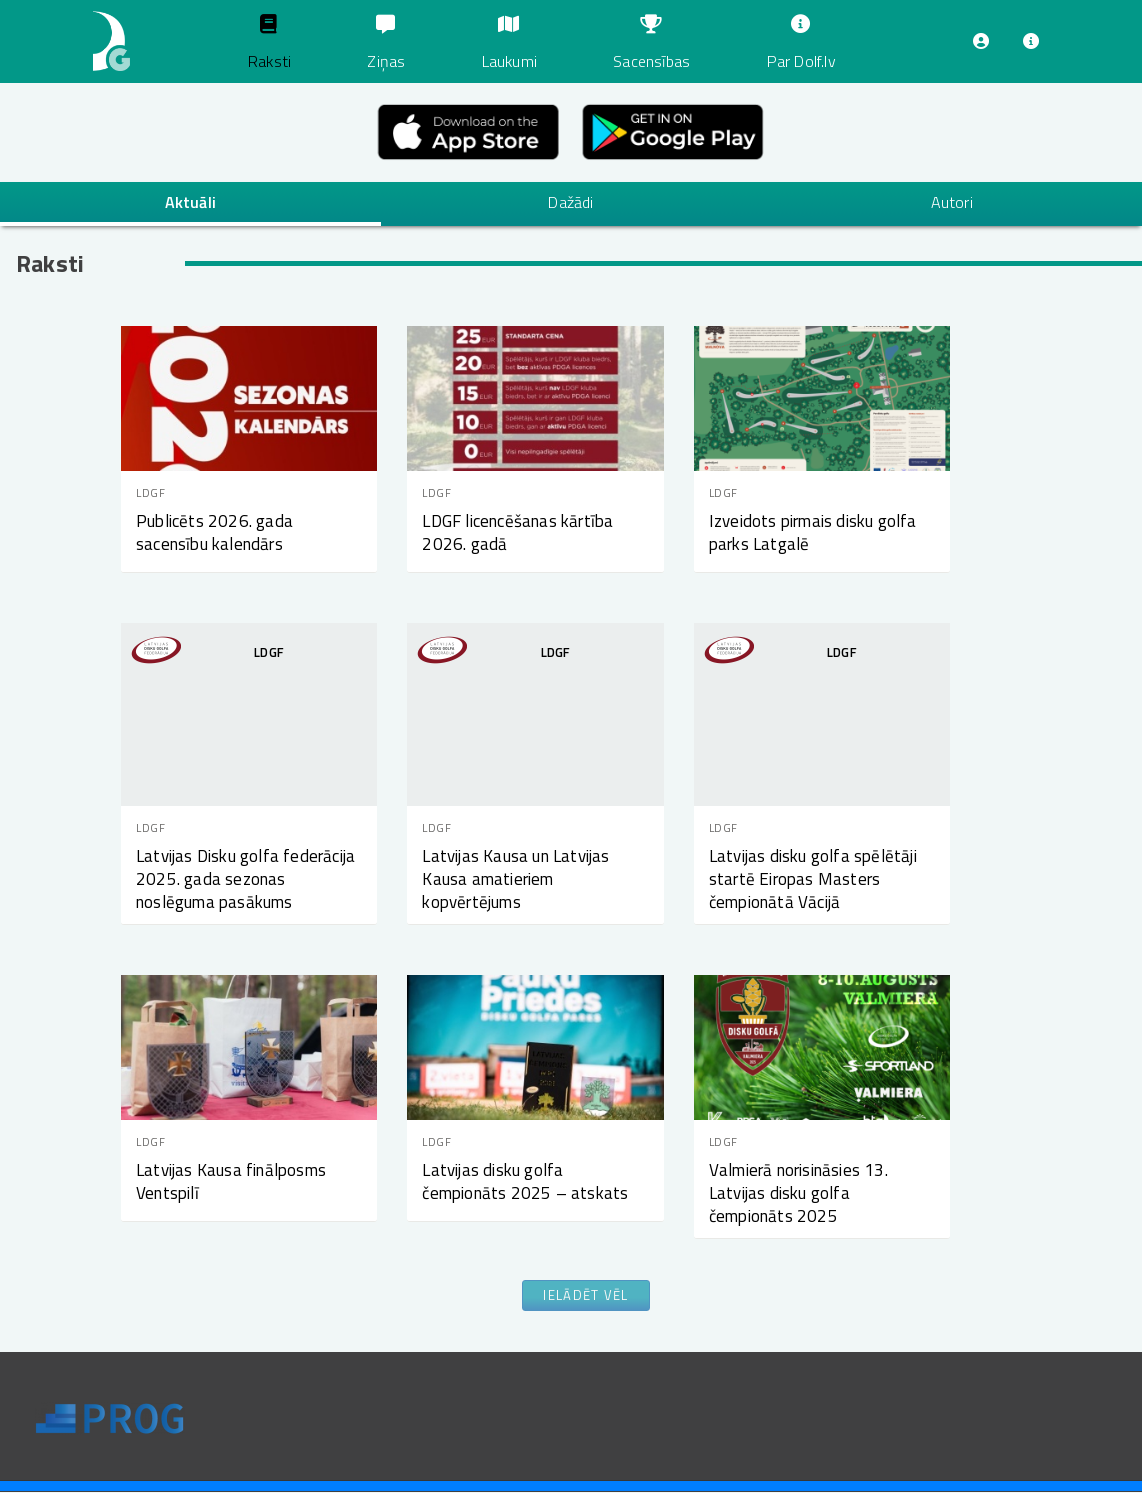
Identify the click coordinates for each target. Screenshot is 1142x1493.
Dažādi (570, 202)
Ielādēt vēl (585, 1295)
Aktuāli (190, 202)
